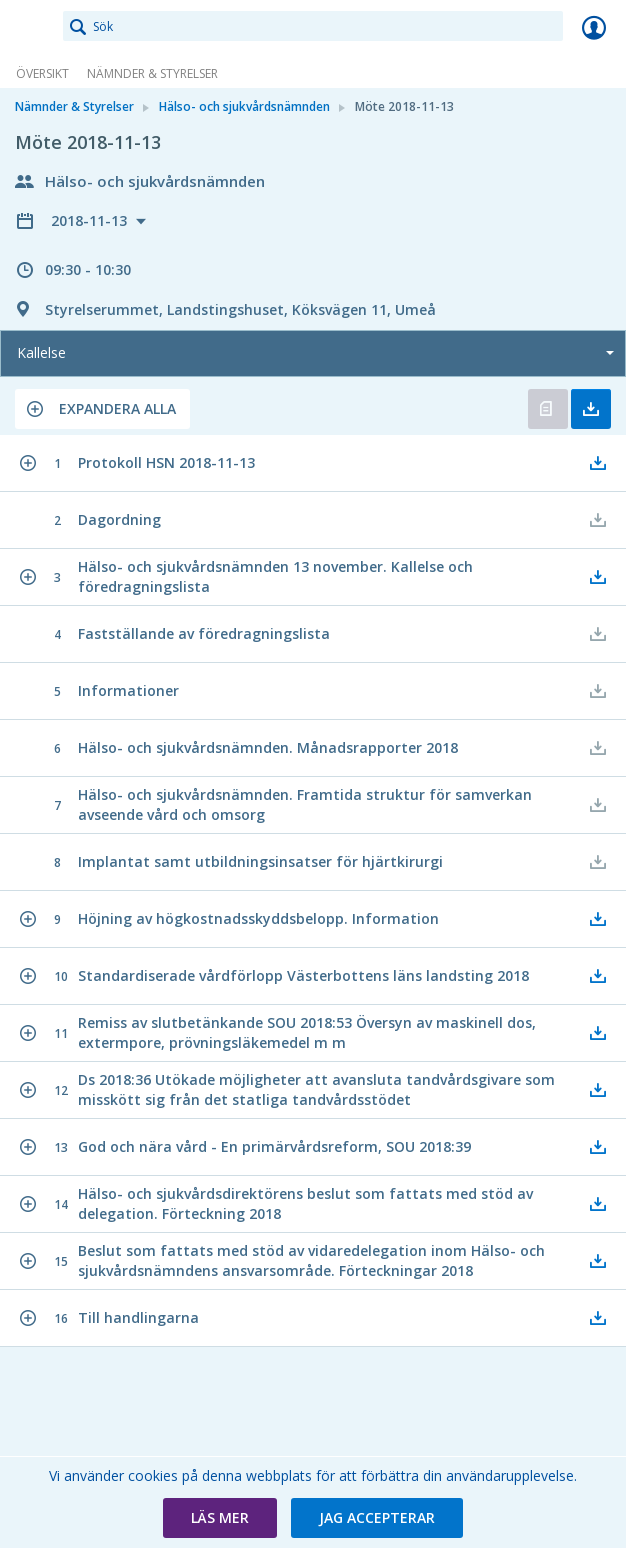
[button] (102, 409)
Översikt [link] (42, 73)
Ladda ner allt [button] (591, 409)
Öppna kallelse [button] (548, 409)
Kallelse (41, 352)
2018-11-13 (91, 220)
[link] (32, 27)
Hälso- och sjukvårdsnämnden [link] (244, 106)
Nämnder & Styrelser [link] (152, 73)
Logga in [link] (594, 27)
